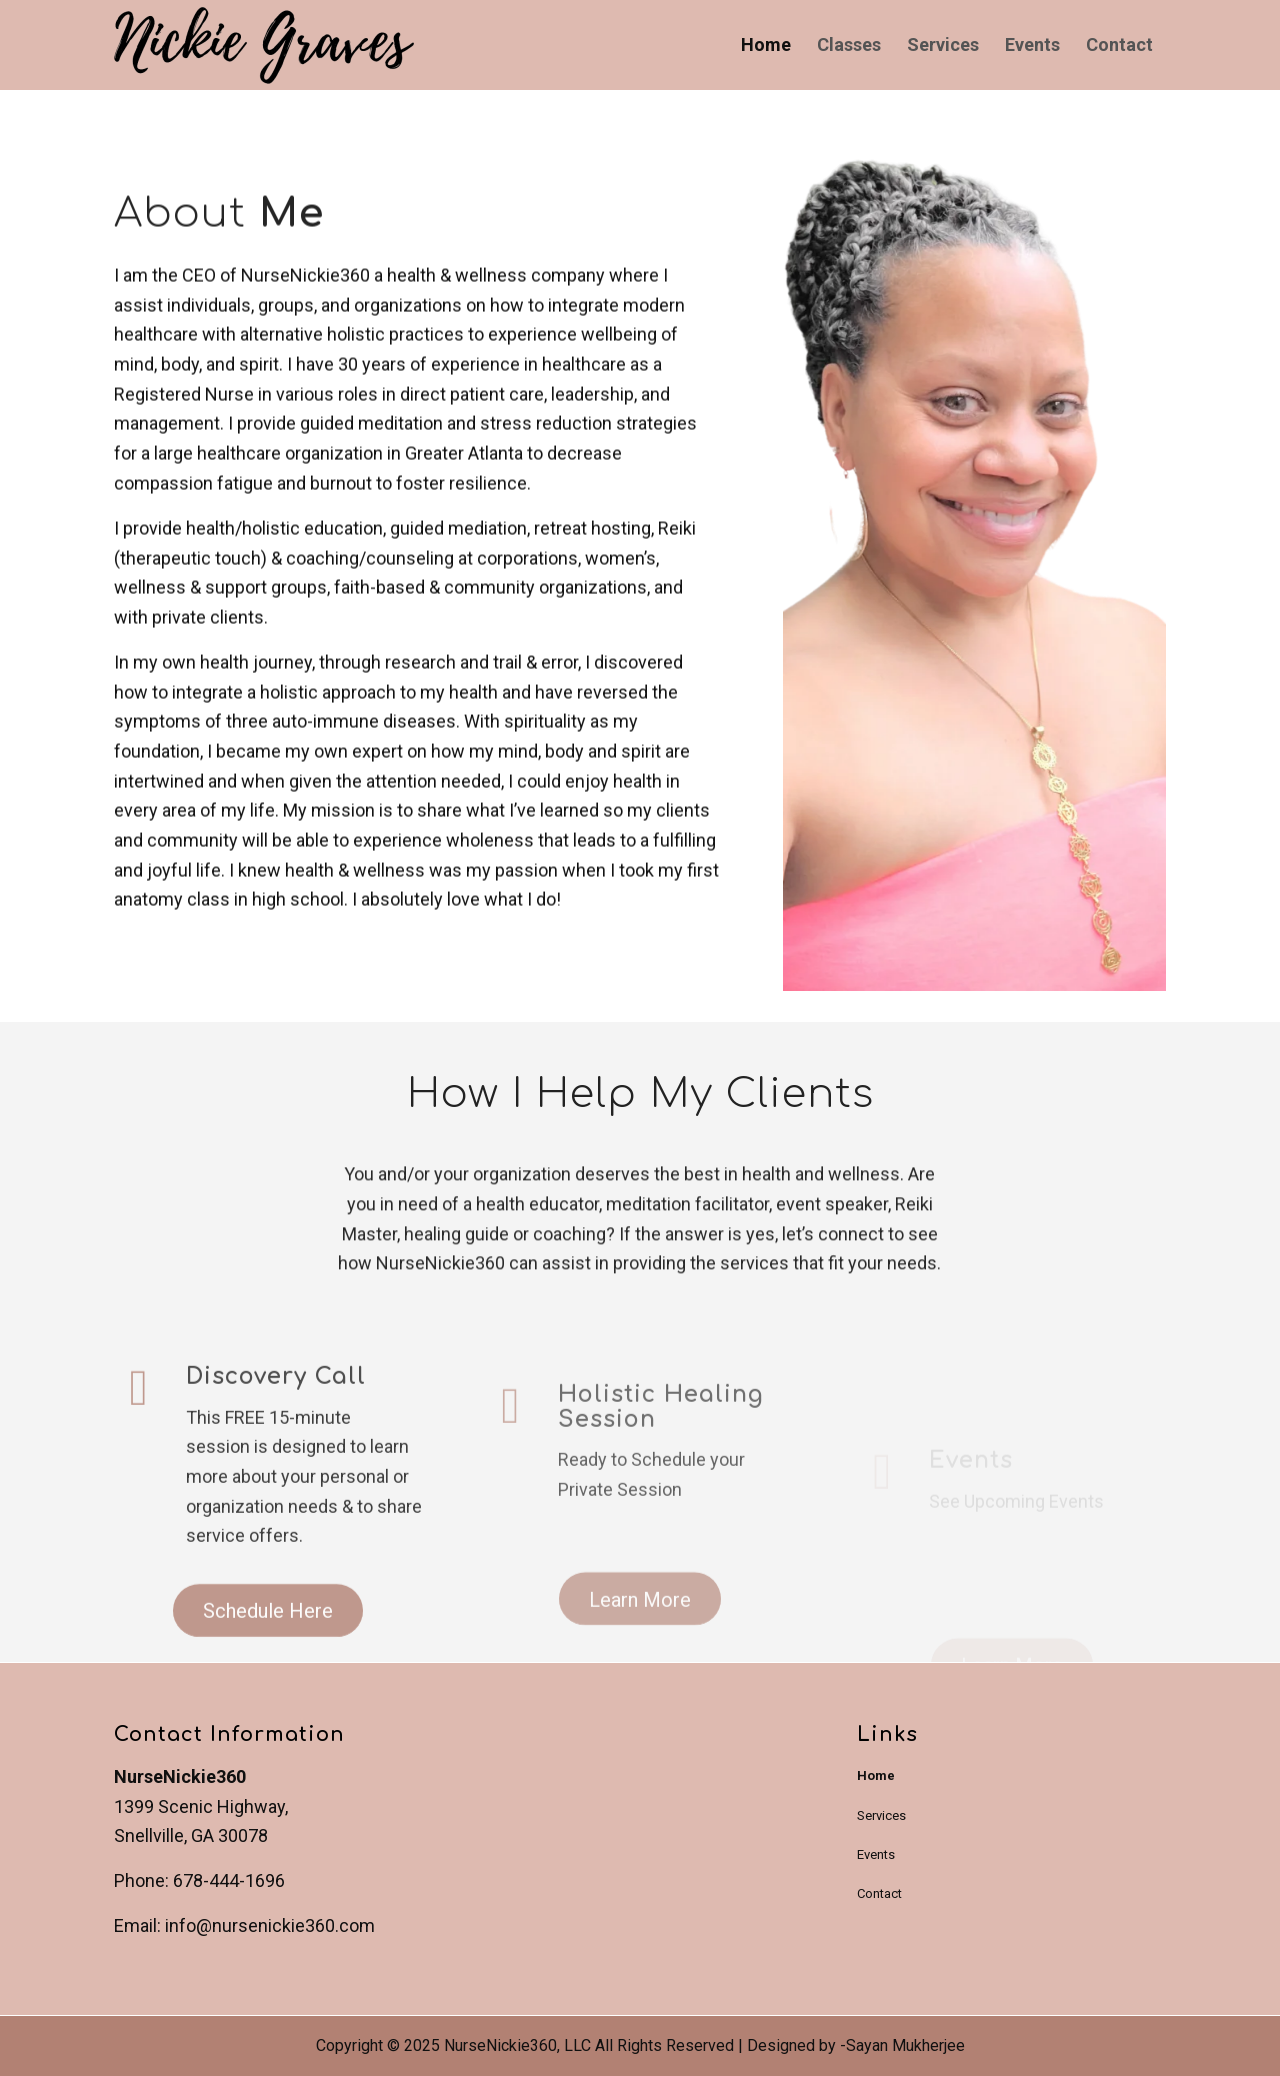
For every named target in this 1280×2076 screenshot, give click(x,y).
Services (881, 1815)
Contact (879, 1893)
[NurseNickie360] (264, 48)
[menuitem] (766, 45)
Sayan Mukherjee (905, 2045)
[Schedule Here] (268, 1657)
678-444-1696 (229, 1880)
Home (876, 1775)
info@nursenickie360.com (270, 1925)
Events (876, 1854)
